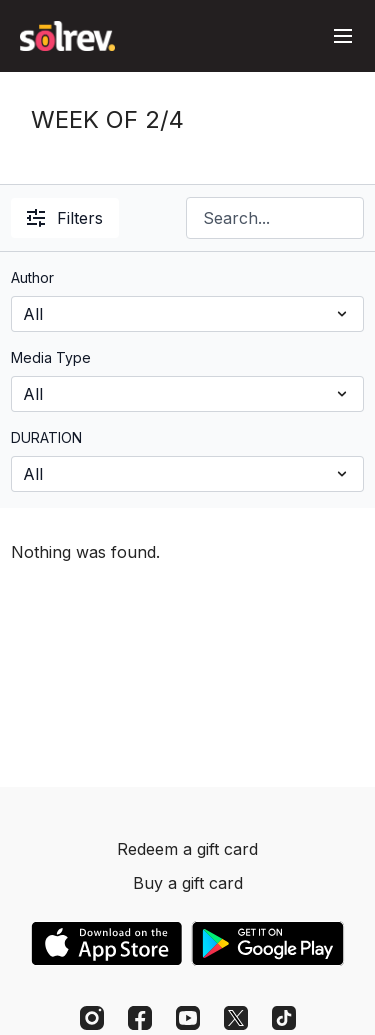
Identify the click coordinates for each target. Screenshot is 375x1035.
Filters (65, 218)
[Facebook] (140, 1018)
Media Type (51, 357)
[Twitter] (236, 1018)
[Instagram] (92, 1018)
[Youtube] (188, 1018)
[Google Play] (268, 943)
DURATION (46, 437)
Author (32, 277)
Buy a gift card (188, 883)
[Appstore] (106, 943)
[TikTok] (284, 1018)
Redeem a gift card (187, 849)
